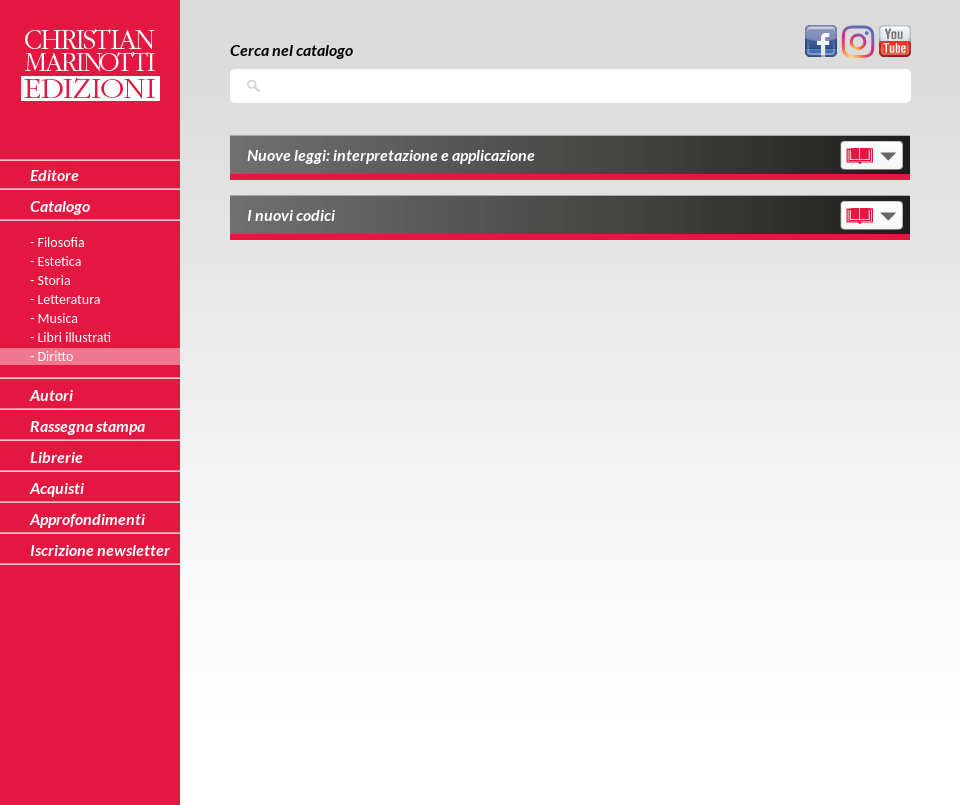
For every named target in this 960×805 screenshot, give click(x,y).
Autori (51, 394)
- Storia (50, 280)
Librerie (56, 456)
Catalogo (60, 205)
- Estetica (55, 261)
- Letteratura (65, 299)
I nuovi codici (291, 214)
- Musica (54, 318)
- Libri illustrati (70, 337)
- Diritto (52, 356)
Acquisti (57, 487)
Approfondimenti (87, 518)
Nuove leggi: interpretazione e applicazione (391, 154)
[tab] (570, 157)
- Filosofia (57, 242)
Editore (54, 174)
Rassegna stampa (87, 425)
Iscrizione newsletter (100, 549)
